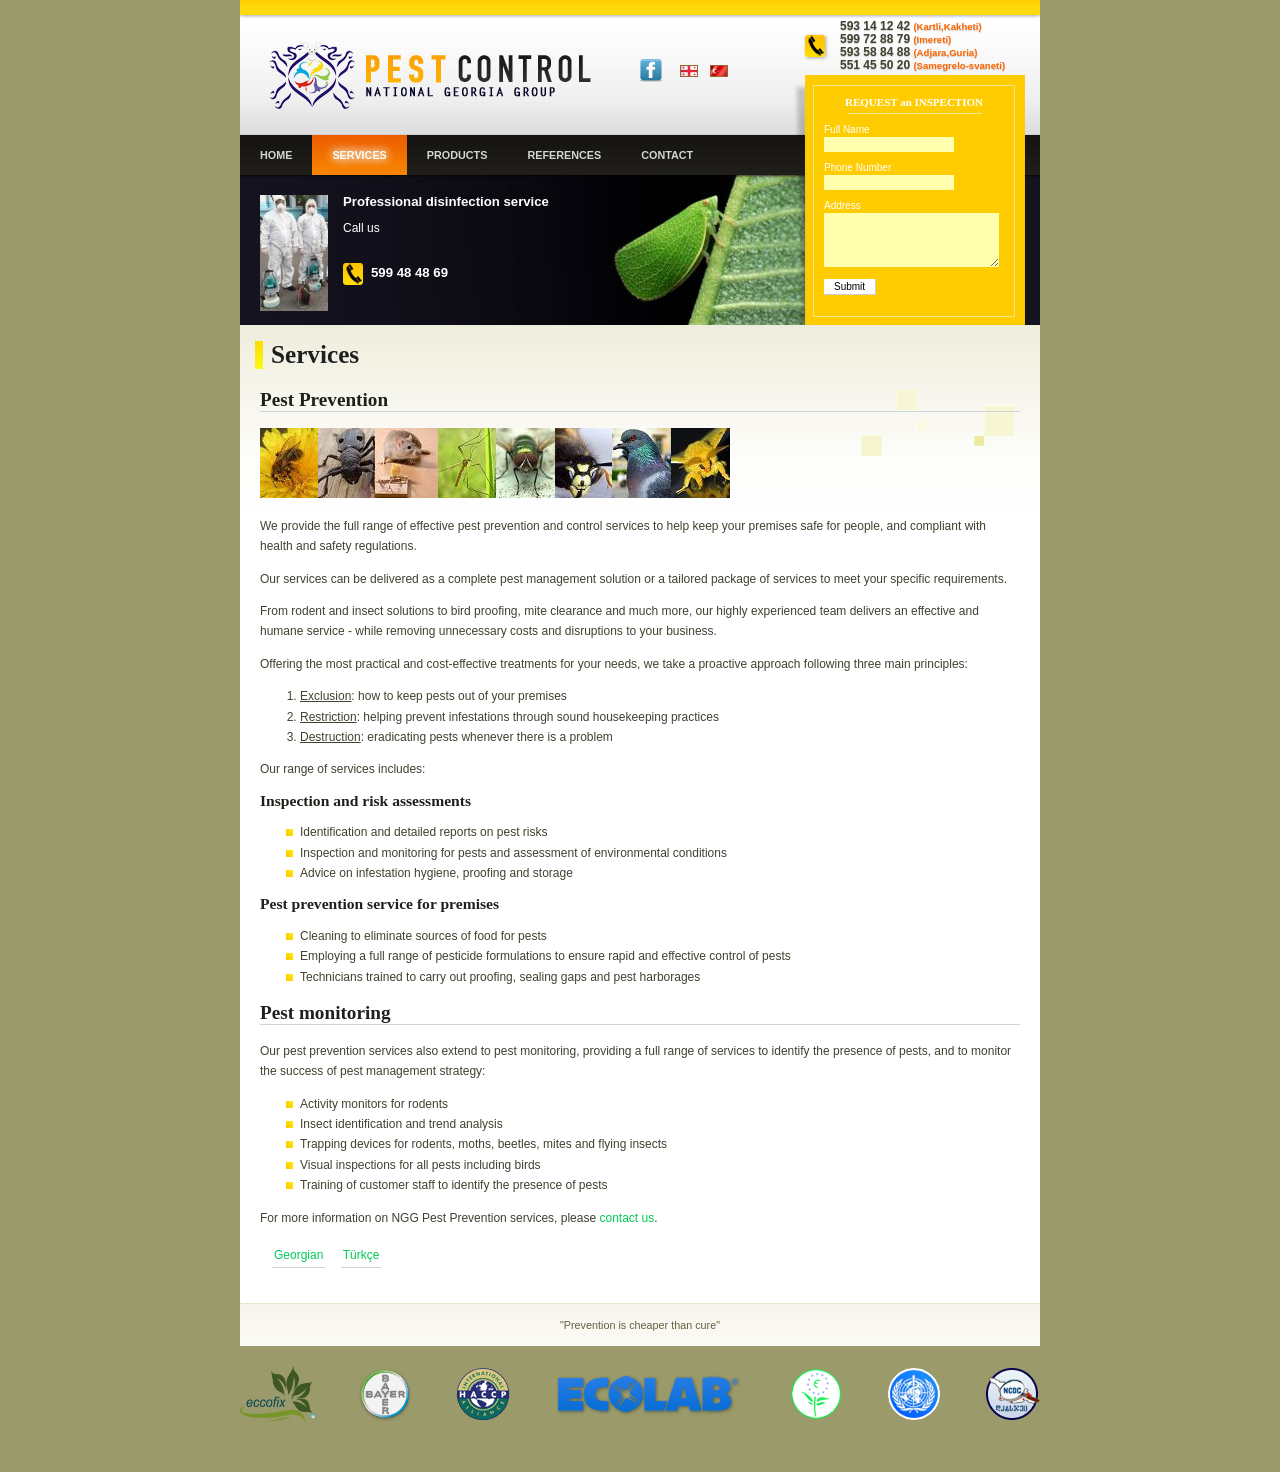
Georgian (697, 71)
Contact (667, 155)
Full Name (847, 129)
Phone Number (857, 167)
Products (457, 155)
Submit (849, 286)
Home (276, 155)
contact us (626, 1218)
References (564, 155)
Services (359, 155)
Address (842, 205)
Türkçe (727, 71)
